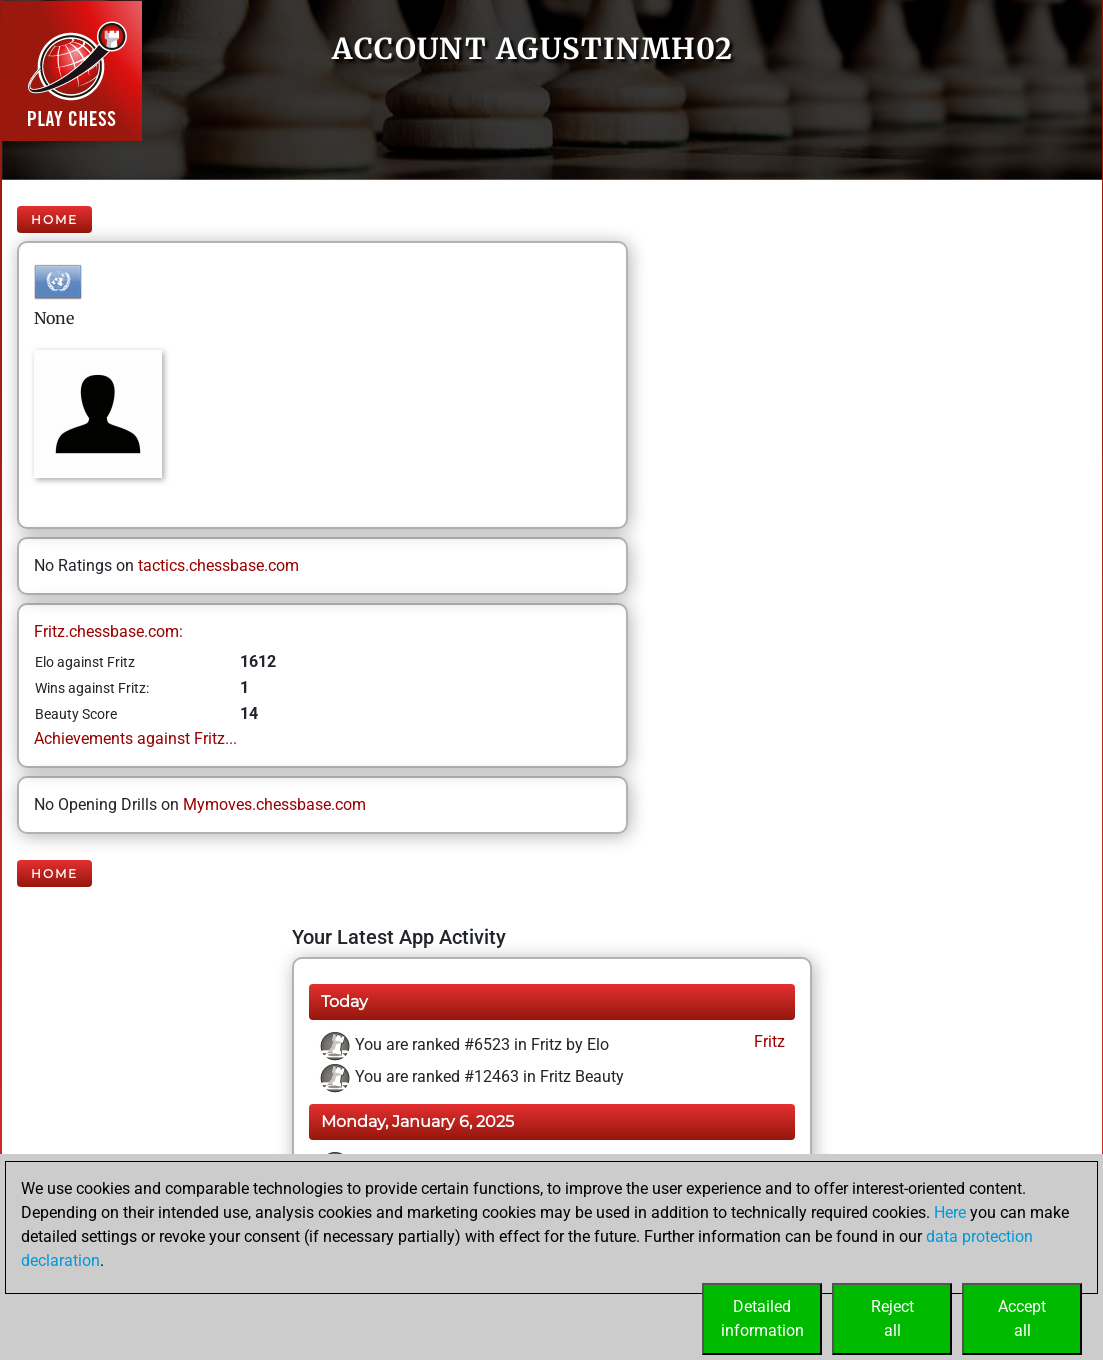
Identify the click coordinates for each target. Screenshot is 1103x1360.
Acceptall (1022, 1318)
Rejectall (892, 1318)
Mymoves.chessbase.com (274, 804)
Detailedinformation (762, 1318)
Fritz (767, 1041)
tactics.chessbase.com (218, 565)
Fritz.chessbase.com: (108, 631)
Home (54, 219)
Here (950, 1212)
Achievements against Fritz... (135, 738)
